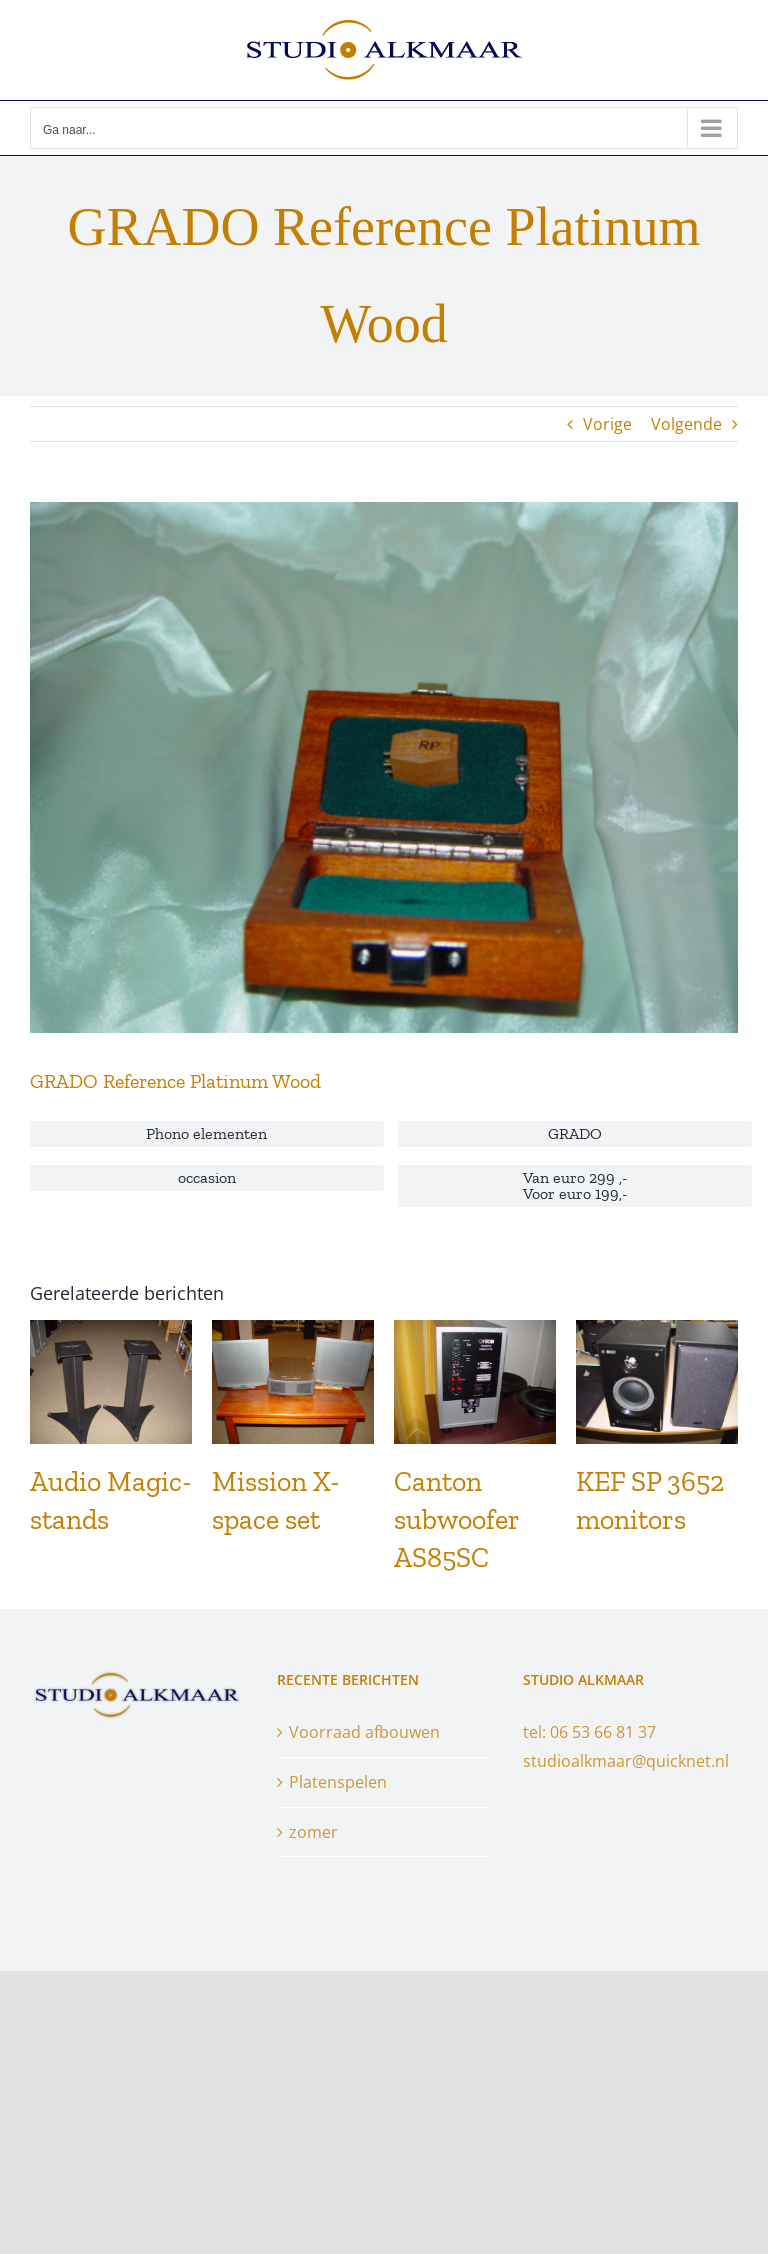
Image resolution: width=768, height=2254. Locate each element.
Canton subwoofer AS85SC (457, 1519)
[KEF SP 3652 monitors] (657, 1331)
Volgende (686, 424)
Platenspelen (338, 1782)
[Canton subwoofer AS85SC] (475, 1331)
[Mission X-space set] (293, 1331)
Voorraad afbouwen (364, 1732)
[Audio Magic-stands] (111, 1331)
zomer (313, 1832)
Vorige (607, 424)
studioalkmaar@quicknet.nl (626, 1761)
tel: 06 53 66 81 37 (589, 1732)
